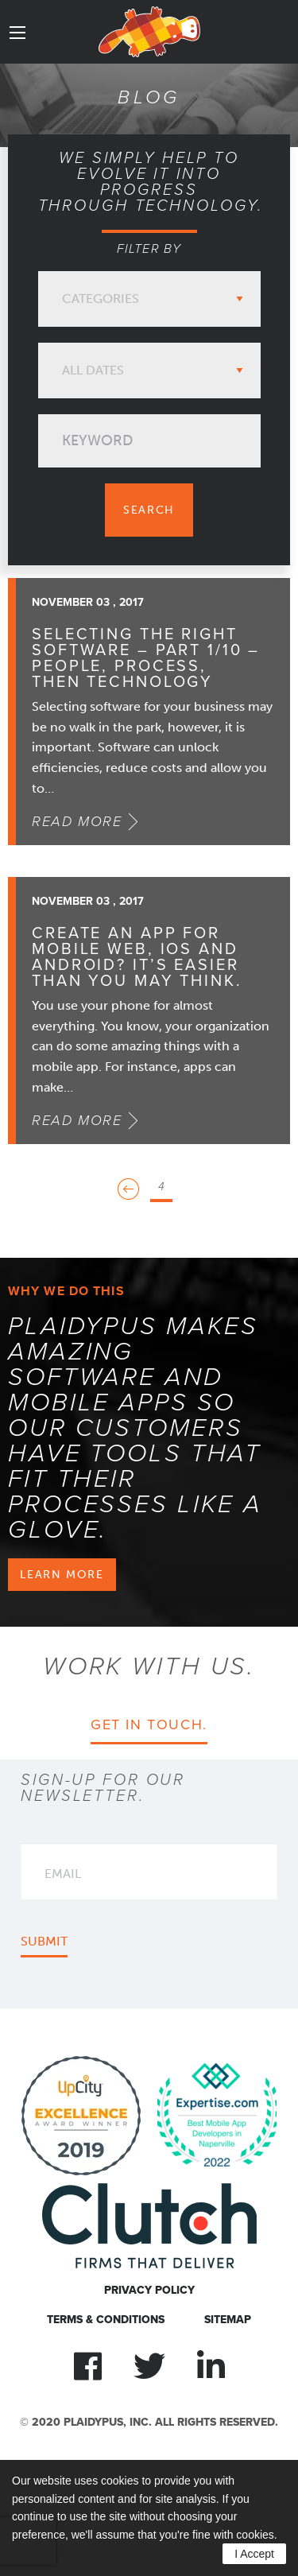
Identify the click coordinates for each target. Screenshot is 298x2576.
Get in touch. (149, 1724)
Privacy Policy (149, 2290)
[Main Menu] (17, 32)
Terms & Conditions (105, 2319)
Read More (77, 821)
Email (63, 1873)
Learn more (61, 1574)
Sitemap (227, 2319)
